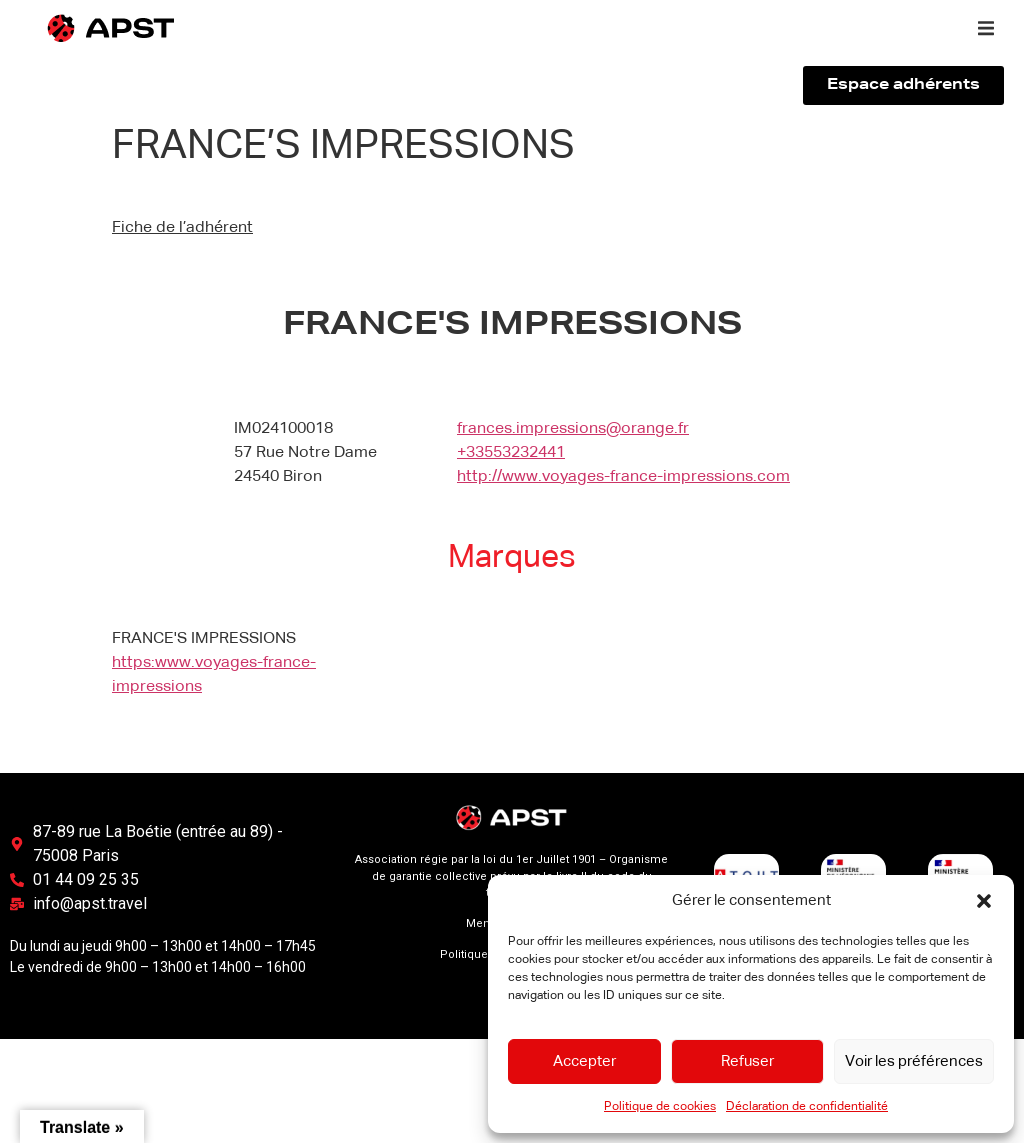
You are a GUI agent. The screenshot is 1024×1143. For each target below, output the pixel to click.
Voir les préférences (914, 1061)
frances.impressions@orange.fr (573, 429)
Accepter (584, 1061)
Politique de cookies (660, 1107)
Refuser (747, 1061)
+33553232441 (511, 453)
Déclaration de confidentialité (807, 1107)
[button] (984, 901)
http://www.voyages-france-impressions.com (623, 477)
